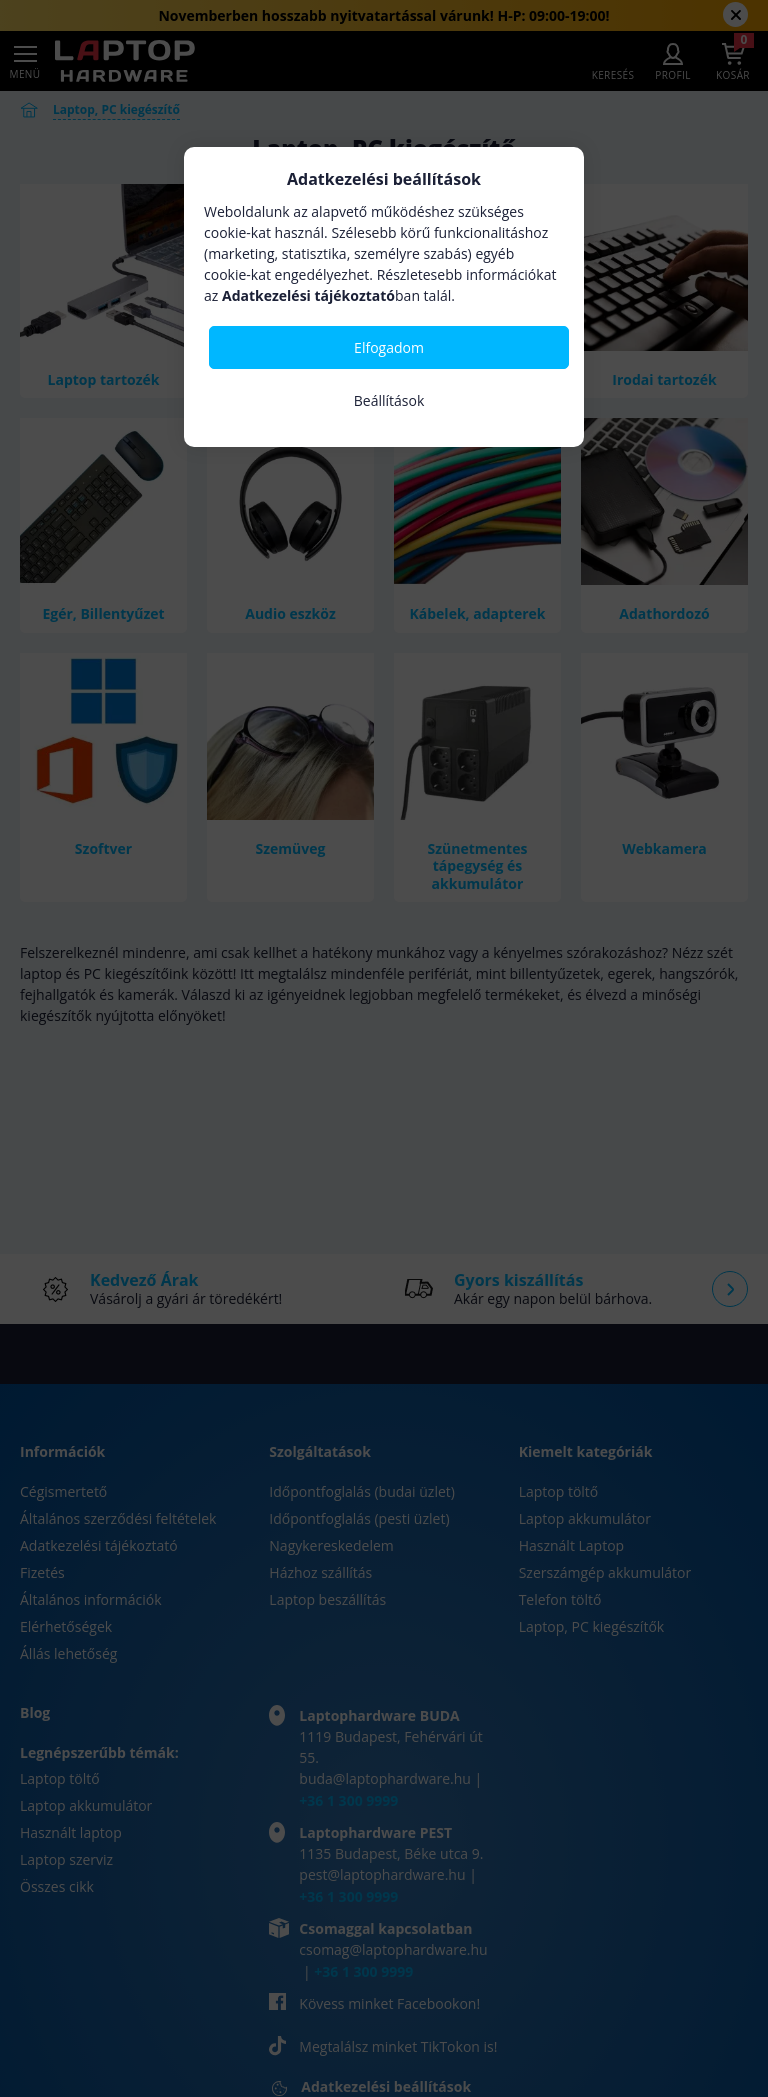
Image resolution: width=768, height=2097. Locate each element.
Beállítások (389, 400)
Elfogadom (389, 347)
